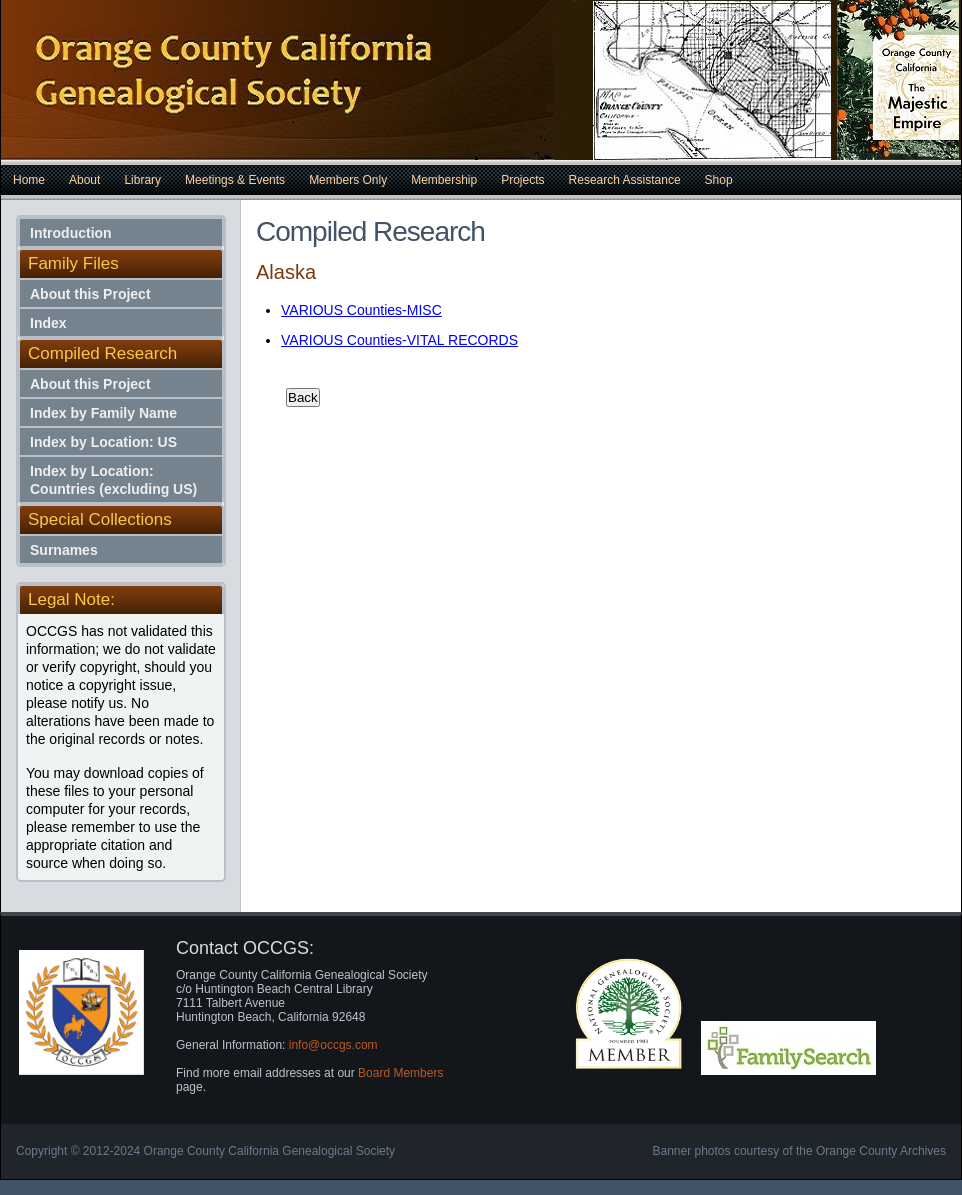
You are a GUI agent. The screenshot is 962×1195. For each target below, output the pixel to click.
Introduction (71, 233)
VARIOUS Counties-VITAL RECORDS (399, 340)
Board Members (400, 1073)
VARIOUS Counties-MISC (361, 310)
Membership (444, 180)
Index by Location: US (103, 442)
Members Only (348, 180)
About (84, 180)
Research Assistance (625, 180)
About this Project (90, 294)
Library (142, 180)
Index (48, 323)
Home (29, 180)
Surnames (64, 550)
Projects (522, 180)
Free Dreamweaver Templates (369, 1164)
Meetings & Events (235, 180)
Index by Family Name (103, 413)
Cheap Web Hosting (501, 1164)
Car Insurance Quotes (613, 1164)
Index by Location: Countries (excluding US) (113, 480)
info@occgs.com (333, 1045)
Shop (719, 180)
